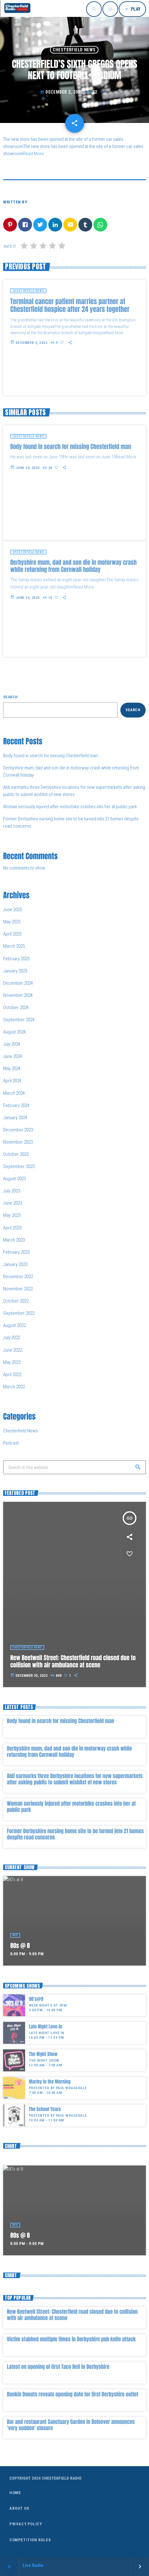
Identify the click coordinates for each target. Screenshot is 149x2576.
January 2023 (15, 1264)
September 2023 (19, 1166)
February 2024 (16, 1105)
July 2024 (11, 1044)
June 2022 (12, 1350)
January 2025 (15, 971)
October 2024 (16, 1007)
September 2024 (19, 1020)
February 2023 (16, 1252)
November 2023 (18, 1142)
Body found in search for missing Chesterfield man (50, 755)
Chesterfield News (74, 49)
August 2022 (14, 1325)
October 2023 (16, 1154)
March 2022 (14, 1387)
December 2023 (18, 1130)
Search (10, 697)
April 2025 (12, 934)
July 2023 (11, 1191)
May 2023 (11, 1215)
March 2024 (14, 1093)
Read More (33, 153)
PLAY (132, 9)
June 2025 (12, 909)
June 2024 (12, 1056)
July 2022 (11, 1337)
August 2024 (14, 1032)
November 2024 (18, 995)
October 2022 (16, 1301)
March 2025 (14, 946)
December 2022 (18, 1276)
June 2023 (12, 1203)
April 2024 (12, 1081)
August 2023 (14, 1178)
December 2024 (18, 983)
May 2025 (11, 922)
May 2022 (11, 1362)
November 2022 (18, 1289)
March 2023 (14, 1240)
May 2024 (11, 1068)
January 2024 (15, 1117)
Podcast (11, 1443)
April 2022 (12, 1374)
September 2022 (19, 1313)
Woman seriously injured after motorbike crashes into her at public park (70, 806)
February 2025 (16, 959)
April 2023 (12, 1228)
